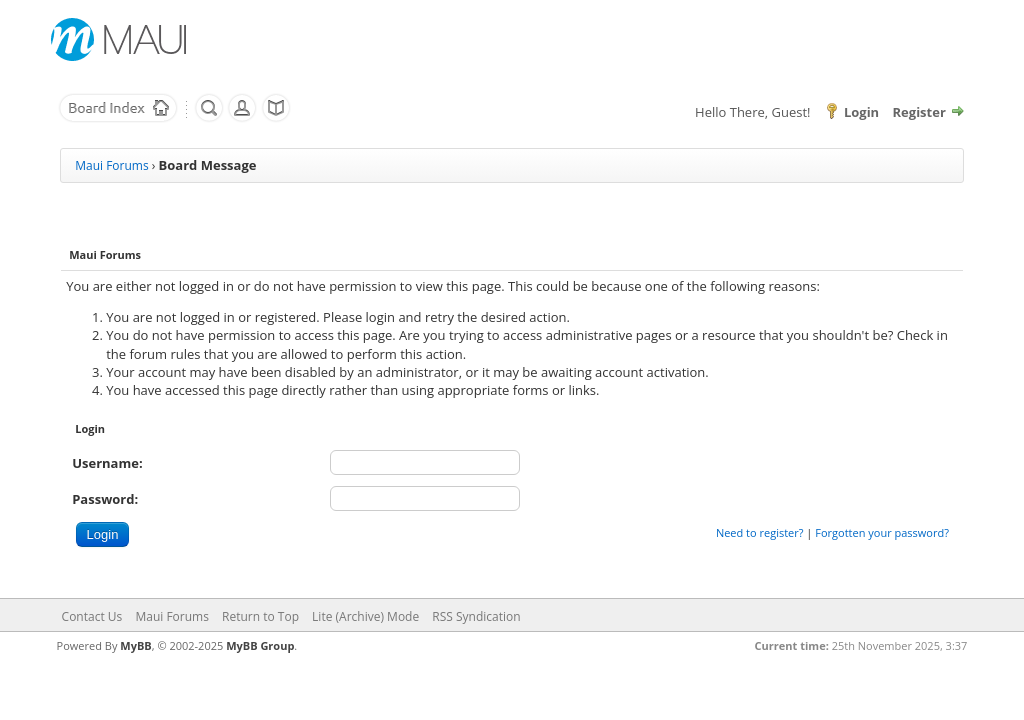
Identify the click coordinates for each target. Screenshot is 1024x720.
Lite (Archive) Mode (365, 616)
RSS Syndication (476, 616)
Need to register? (760, 532)
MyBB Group (260, 645)
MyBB (135, 645)
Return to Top (260, 616)
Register (919, 112)
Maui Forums (111, 165)
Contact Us (92, 616)
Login (861, 112)
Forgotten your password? (882, 532)
